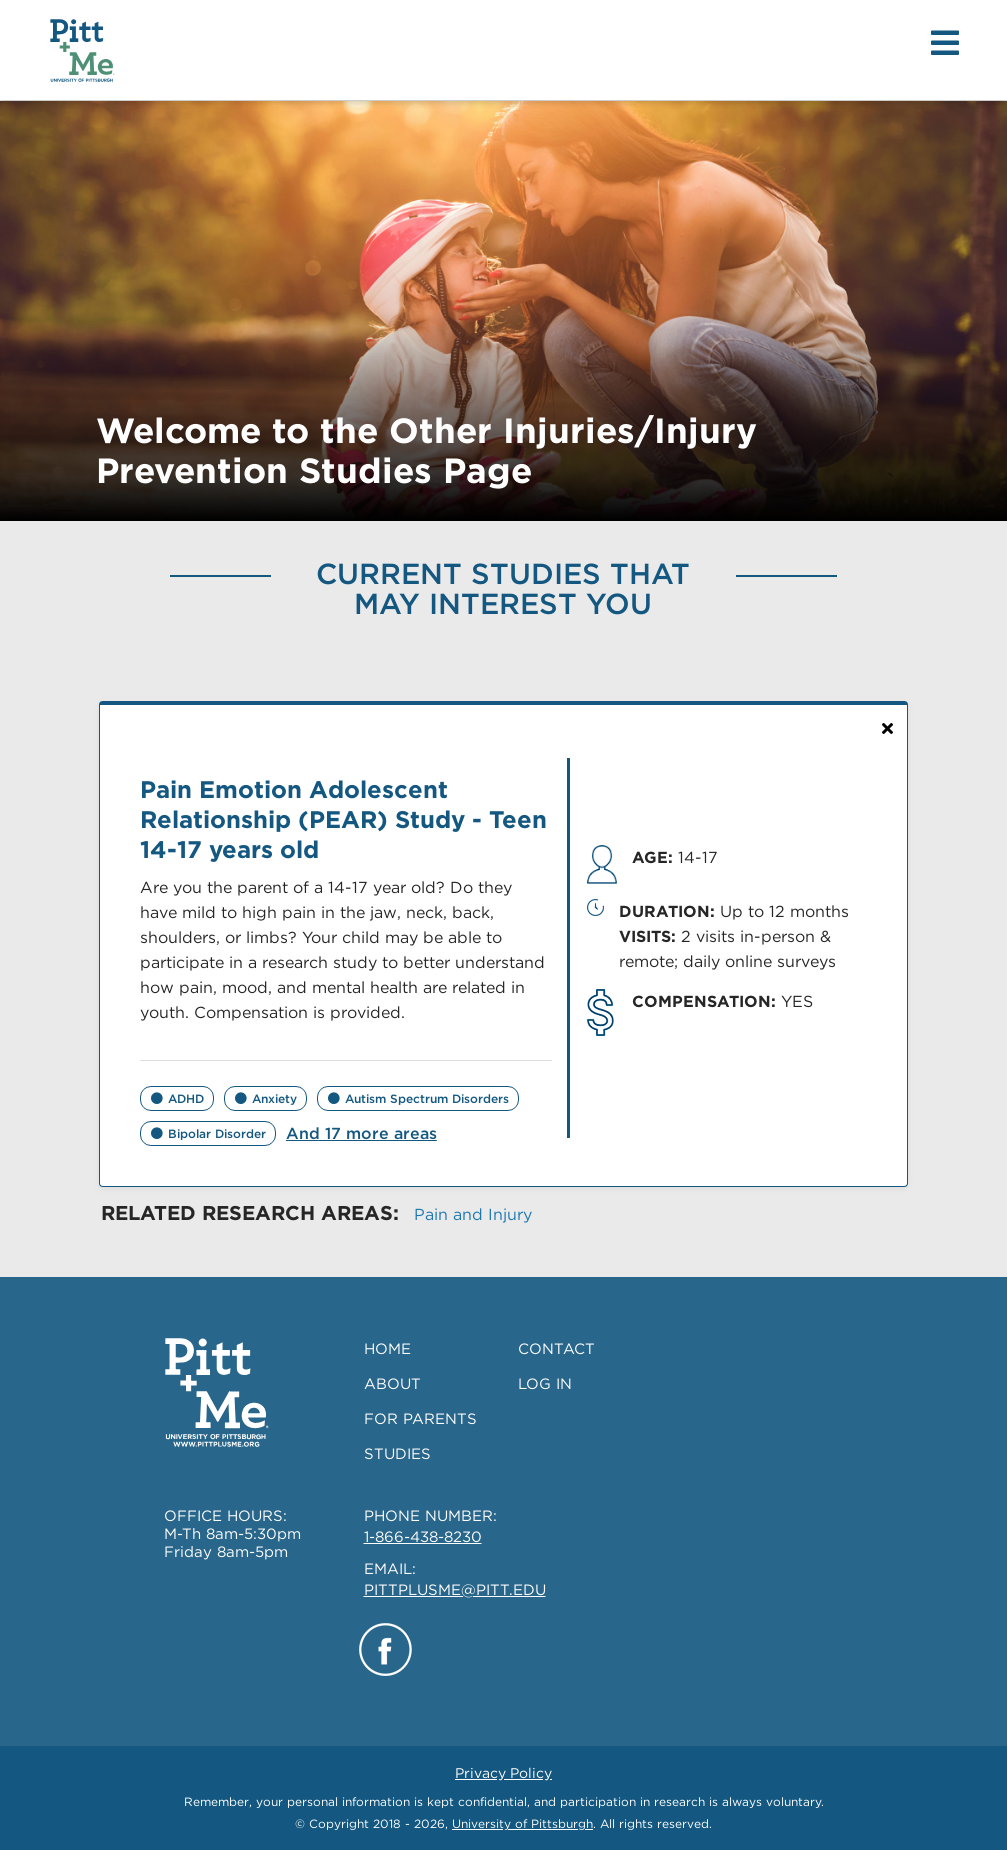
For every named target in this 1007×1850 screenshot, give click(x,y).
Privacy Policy (503, 1773)
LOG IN (545, 1384)
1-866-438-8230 (423, 1537)
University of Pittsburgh (522, 1823)
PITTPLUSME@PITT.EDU (455, 1590)
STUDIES (397, 1454)
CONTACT (556, 1349)
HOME (387, 1349)
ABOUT (392, 1384)
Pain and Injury (473, 1214)
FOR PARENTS (420, 1419)
